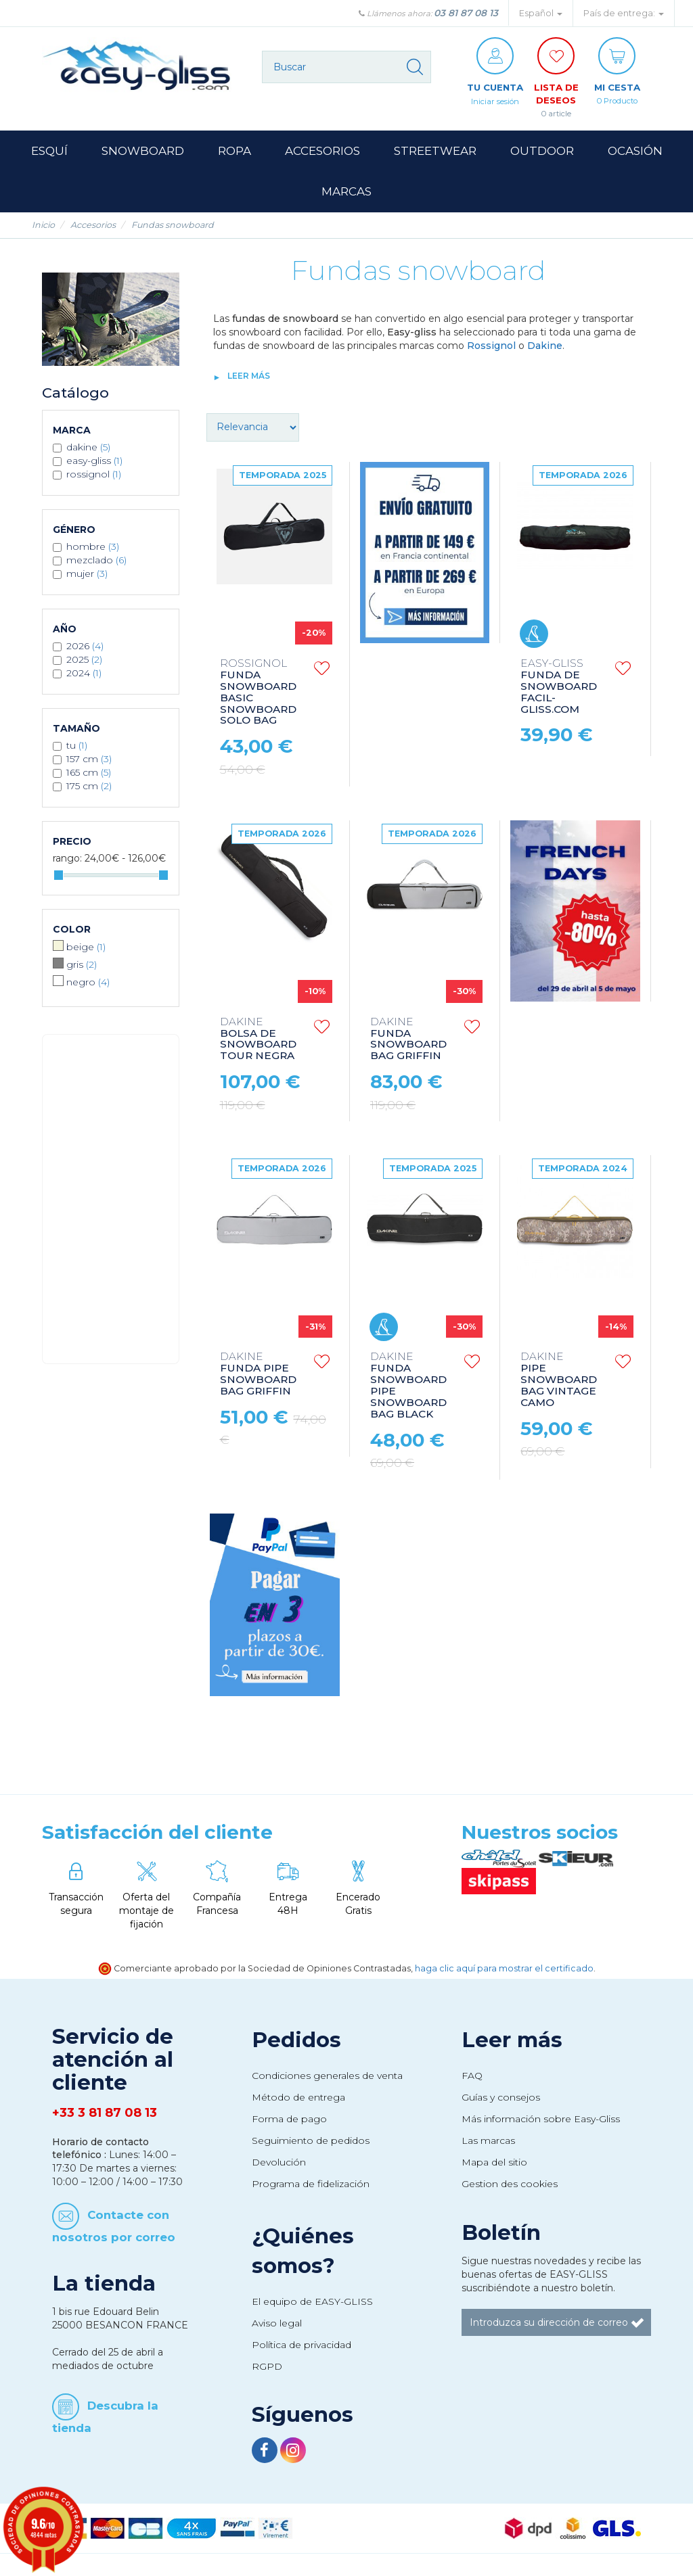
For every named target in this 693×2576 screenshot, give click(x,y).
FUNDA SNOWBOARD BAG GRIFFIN (408, 1040)
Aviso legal (277, 2324)
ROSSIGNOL (93, 475)
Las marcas (488, 2142)
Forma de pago (289, 2120)
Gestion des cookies (510, 2185)
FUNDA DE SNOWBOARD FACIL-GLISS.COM (558, 688)
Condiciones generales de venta (327, 2077)
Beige (86, 948)
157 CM (89, 760)
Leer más (248, 377)
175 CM (89, 787)
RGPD (267, 2368)
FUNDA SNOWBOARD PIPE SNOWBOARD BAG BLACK (408, 1387)
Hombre (92, 548)
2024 (84, 674)
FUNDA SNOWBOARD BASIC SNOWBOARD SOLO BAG (258, 693)
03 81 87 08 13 (466, 12)
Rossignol (491, 347)
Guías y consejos (501, 2098)
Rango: (67, 859)
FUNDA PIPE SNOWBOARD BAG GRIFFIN (258, 1376)
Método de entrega (298, 2098)
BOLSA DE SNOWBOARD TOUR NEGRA (258, 1040)
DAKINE (88, 448)
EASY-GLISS (94, 462)
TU (76, 747)
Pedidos (296, 2041)
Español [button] (540, 13)
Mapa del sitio (494, 2163)
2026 (85, 647)
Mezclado (96, 561)
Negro (88, 983)
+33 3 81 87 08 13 (104, 2114)
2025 (84, 661)
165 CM (88, 774)
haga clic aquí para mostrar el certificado (504, 1970)
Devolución (279, 2163)
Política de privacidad (301, 2346)
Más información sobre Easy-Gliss (541, 2120)
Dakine (544, 347)
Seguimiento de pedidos (311, 2142)
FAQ (472, 2077)
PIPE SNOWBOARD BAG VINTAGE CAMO (558, 1381)
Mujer (87, 575)
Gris (81, 966)
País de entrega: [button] (623, 13)
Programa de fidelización (311, 2185)
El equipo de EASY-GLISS (312, 2303)
